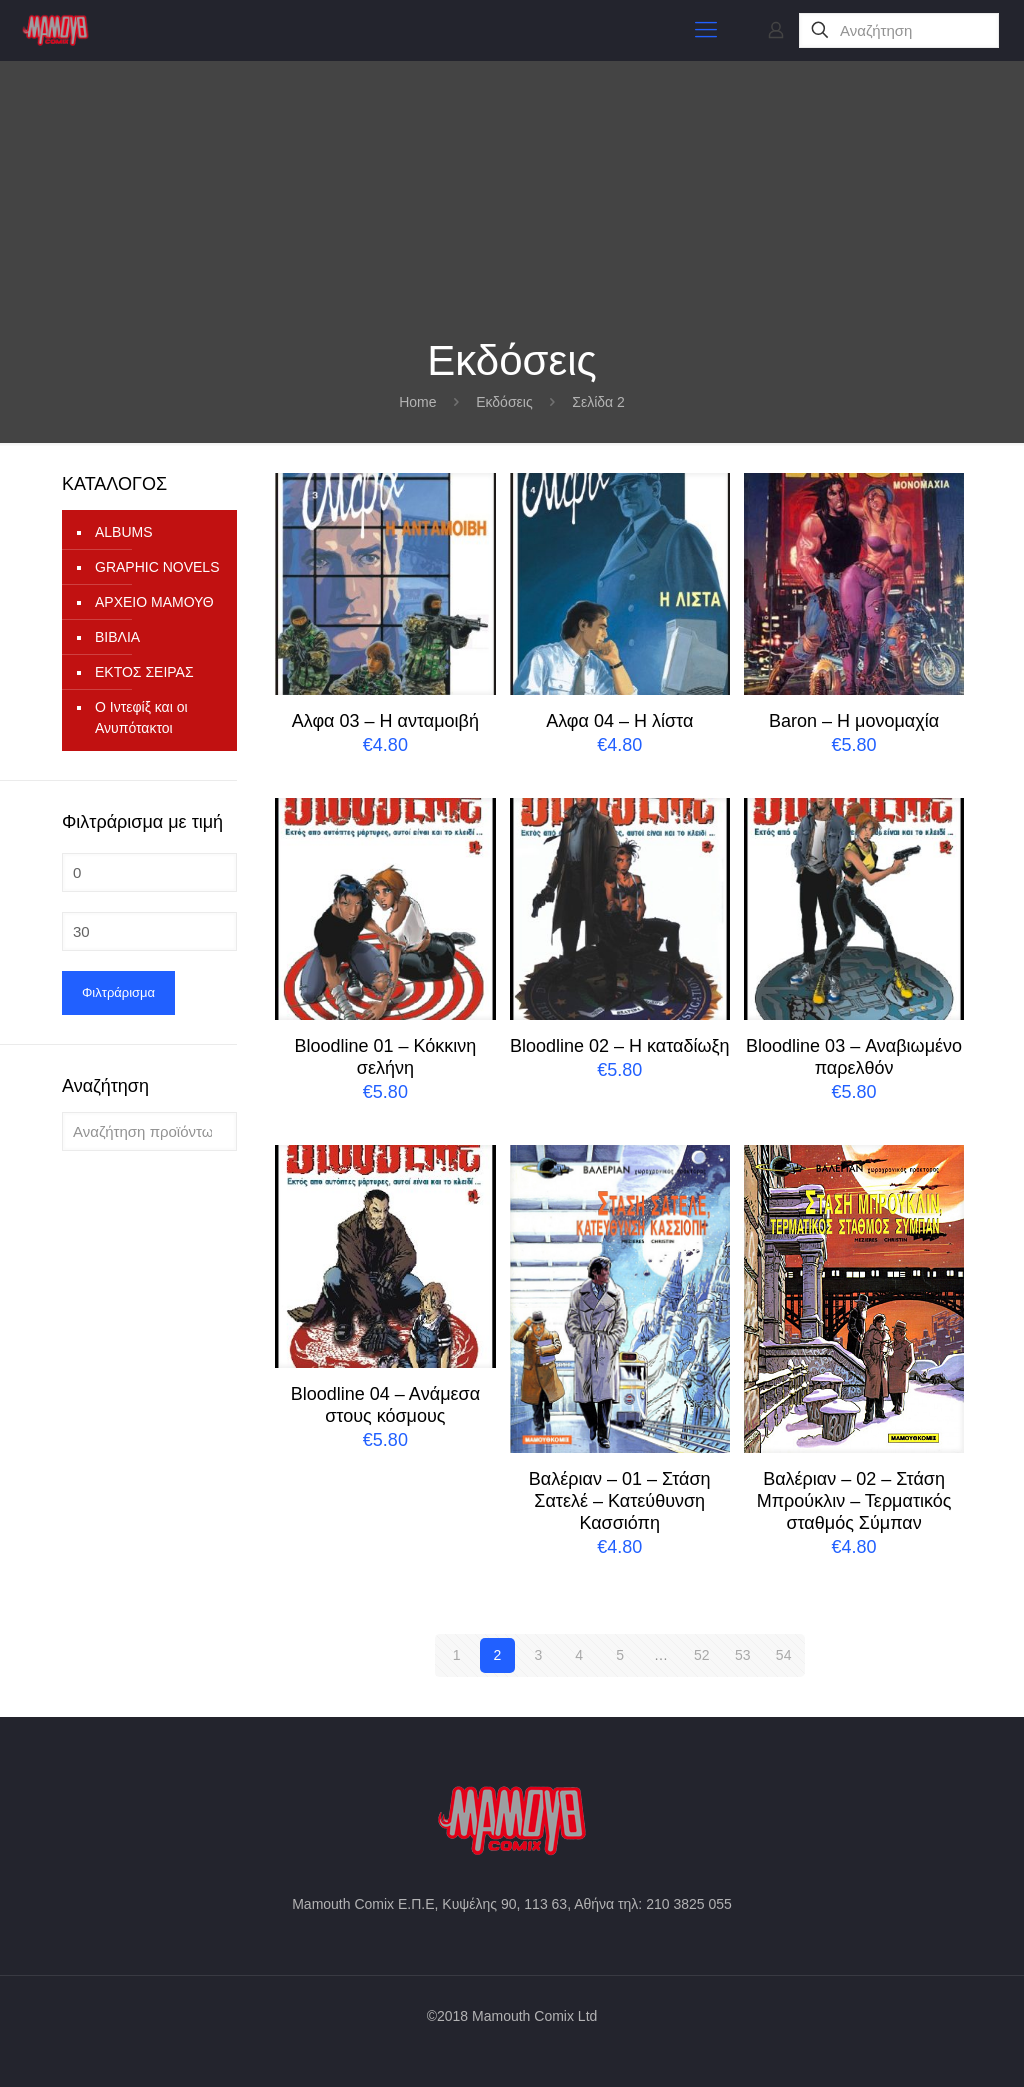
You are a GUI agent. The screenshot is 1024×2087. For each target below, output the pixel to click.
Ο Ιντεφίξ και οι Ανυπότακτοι (141, 717)
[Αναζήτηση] (899, 30)
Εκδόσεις (504, 402)
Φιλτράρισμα (118, 992)
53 (743, 1655)
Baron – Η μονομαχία (854, 721)
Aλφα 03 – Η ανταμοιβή (385, 721)
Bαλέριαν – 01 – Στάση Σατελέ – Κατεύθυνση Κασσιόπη (620, 1501)
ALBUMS (124, 532)
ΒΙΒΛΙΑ (117, 637)
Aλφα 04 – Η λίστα (619, 721)
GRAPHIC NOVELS (157, 567)
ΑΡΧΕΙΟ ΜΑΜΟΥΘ (154, 602)
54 (784, 1655)
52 (702, 1655)
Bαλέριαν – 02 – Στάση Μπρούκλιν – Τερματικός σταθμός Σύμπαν (854, 1501)
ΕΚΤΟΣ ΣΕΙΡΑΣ (144, 672)
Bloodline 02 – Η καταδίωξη (620, 1046)
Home (417, 402)
